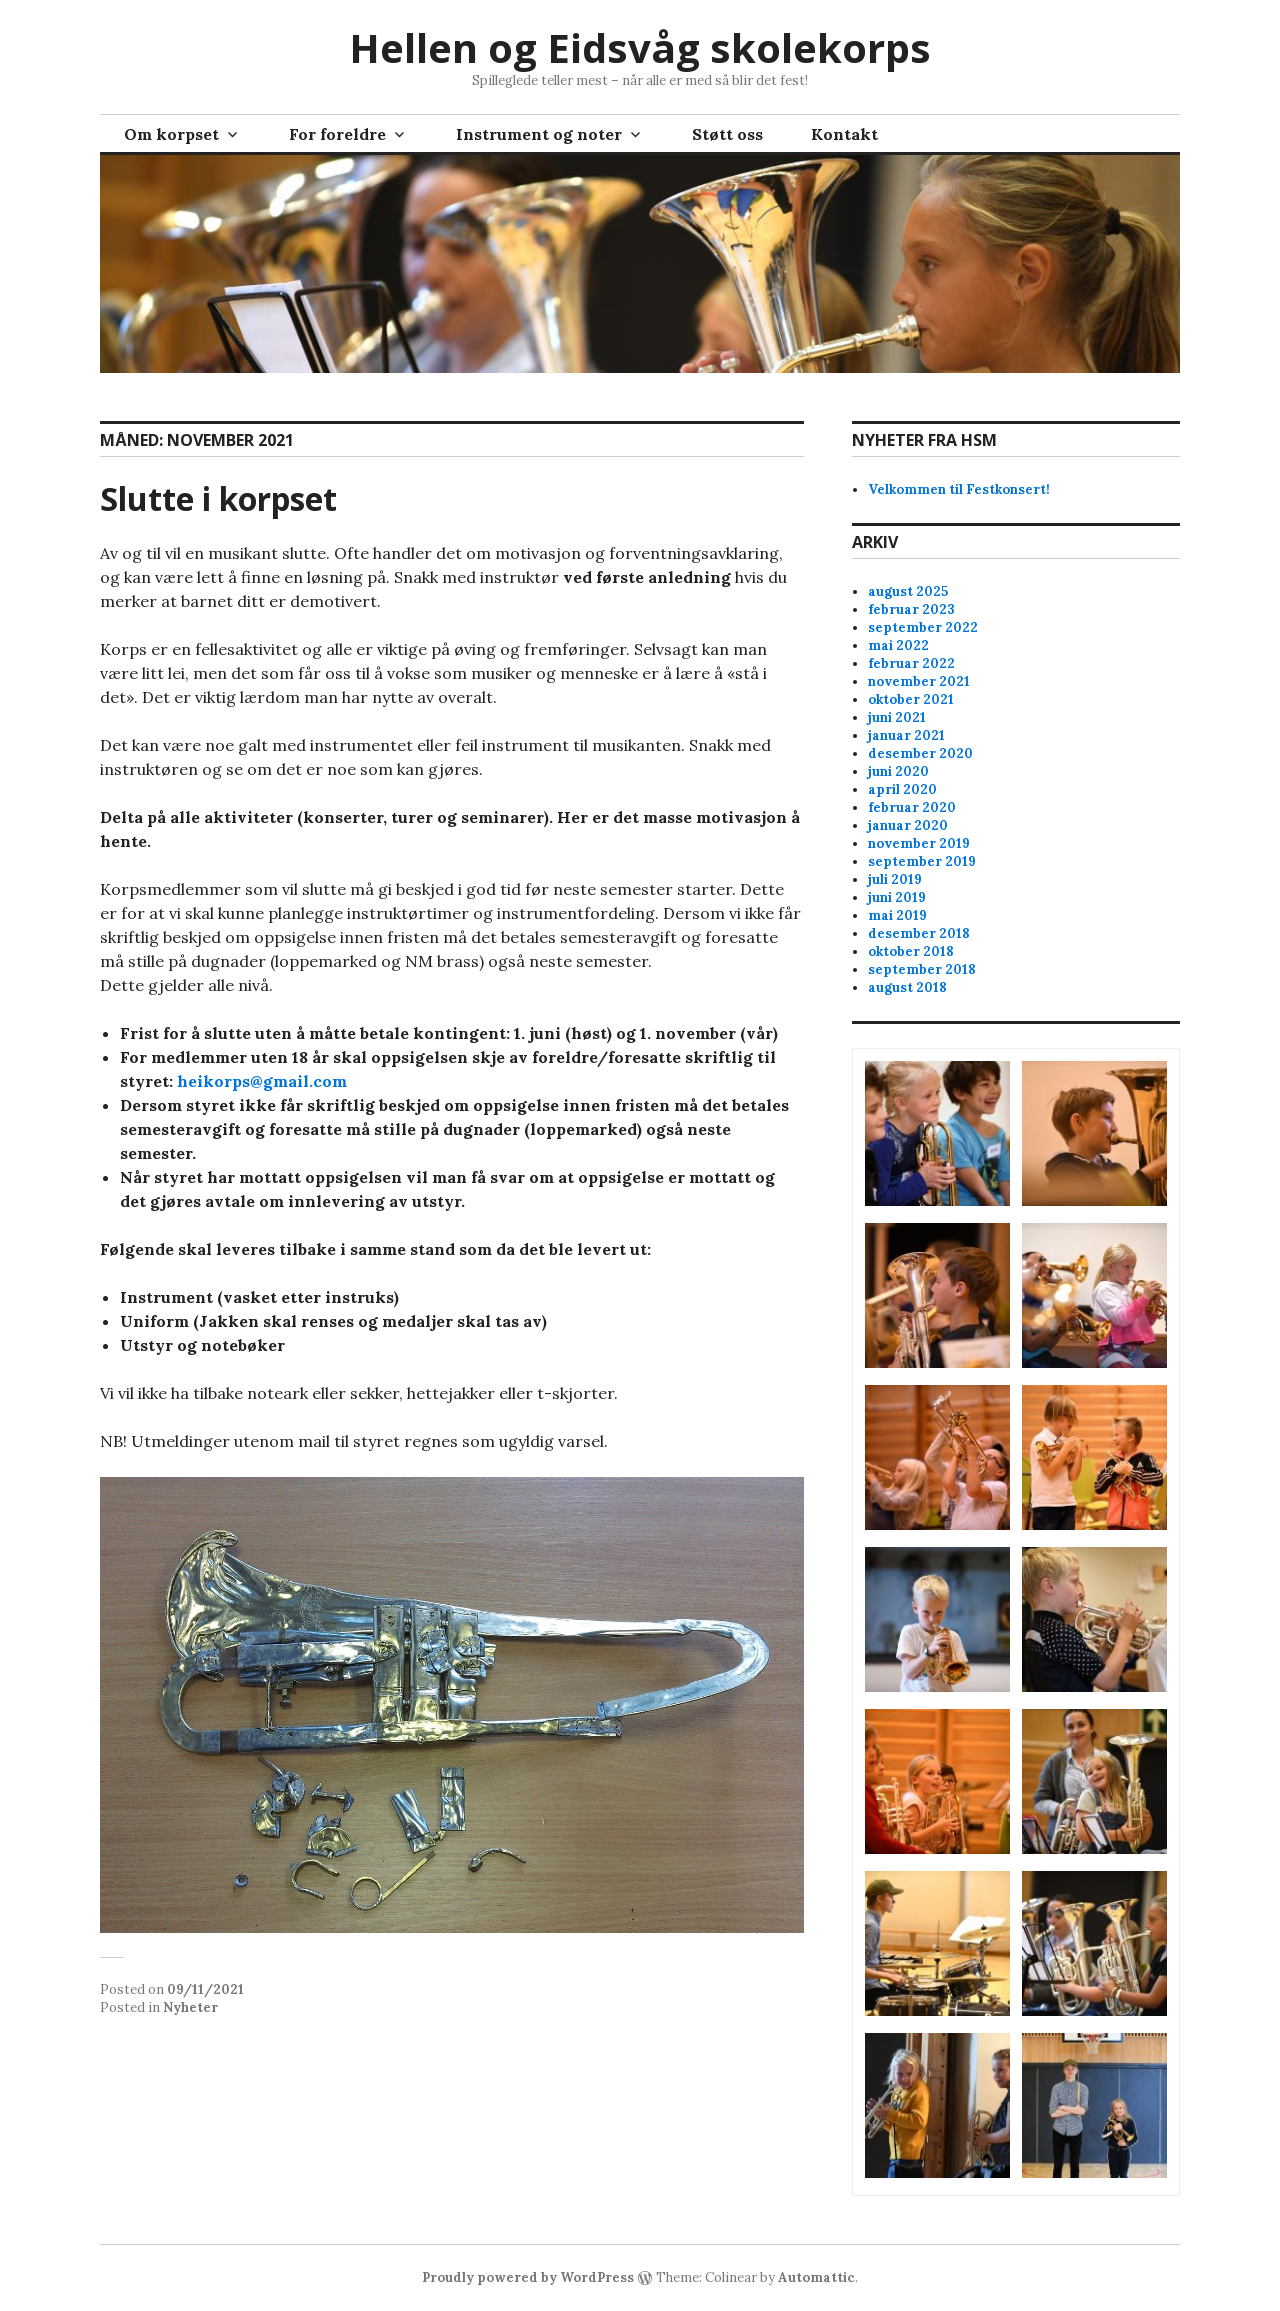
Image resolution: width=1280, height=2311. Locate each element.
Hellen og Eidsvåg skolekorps (640, 47)
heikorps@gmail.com (262, 1081)
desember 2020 (920, 753)
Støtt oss (727, 134)
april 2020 (902, 789)
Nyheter (190, 2007)
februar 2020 (912, 807)
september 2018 (922, 969)
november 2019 (919, 843)
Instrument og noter (539, 134)
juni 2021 (897, 717)
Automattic (816, 2277)
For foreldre (337, 134)
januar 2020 (908, 825)
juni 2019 (897, 897)
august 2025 (908, 591)
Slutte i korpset (218, 498)
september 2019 (922, 861)
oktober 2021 (911, 699)
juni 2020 (898, 771)
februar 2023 (911, 609)
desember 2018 (919, 933)
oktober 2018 (911, 951)
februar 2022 (911, 663)
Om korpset (171, 134)
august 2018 (907, 987)
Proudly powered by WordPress (528, 2277)
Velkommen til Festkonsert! (959, 489)
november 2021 (919, 681)
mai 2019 (897, 915)
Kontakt (844, 134)
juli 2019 (895, 879)
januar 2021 (906, 735)
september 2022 (923, 627)
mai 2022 (898, 645)
